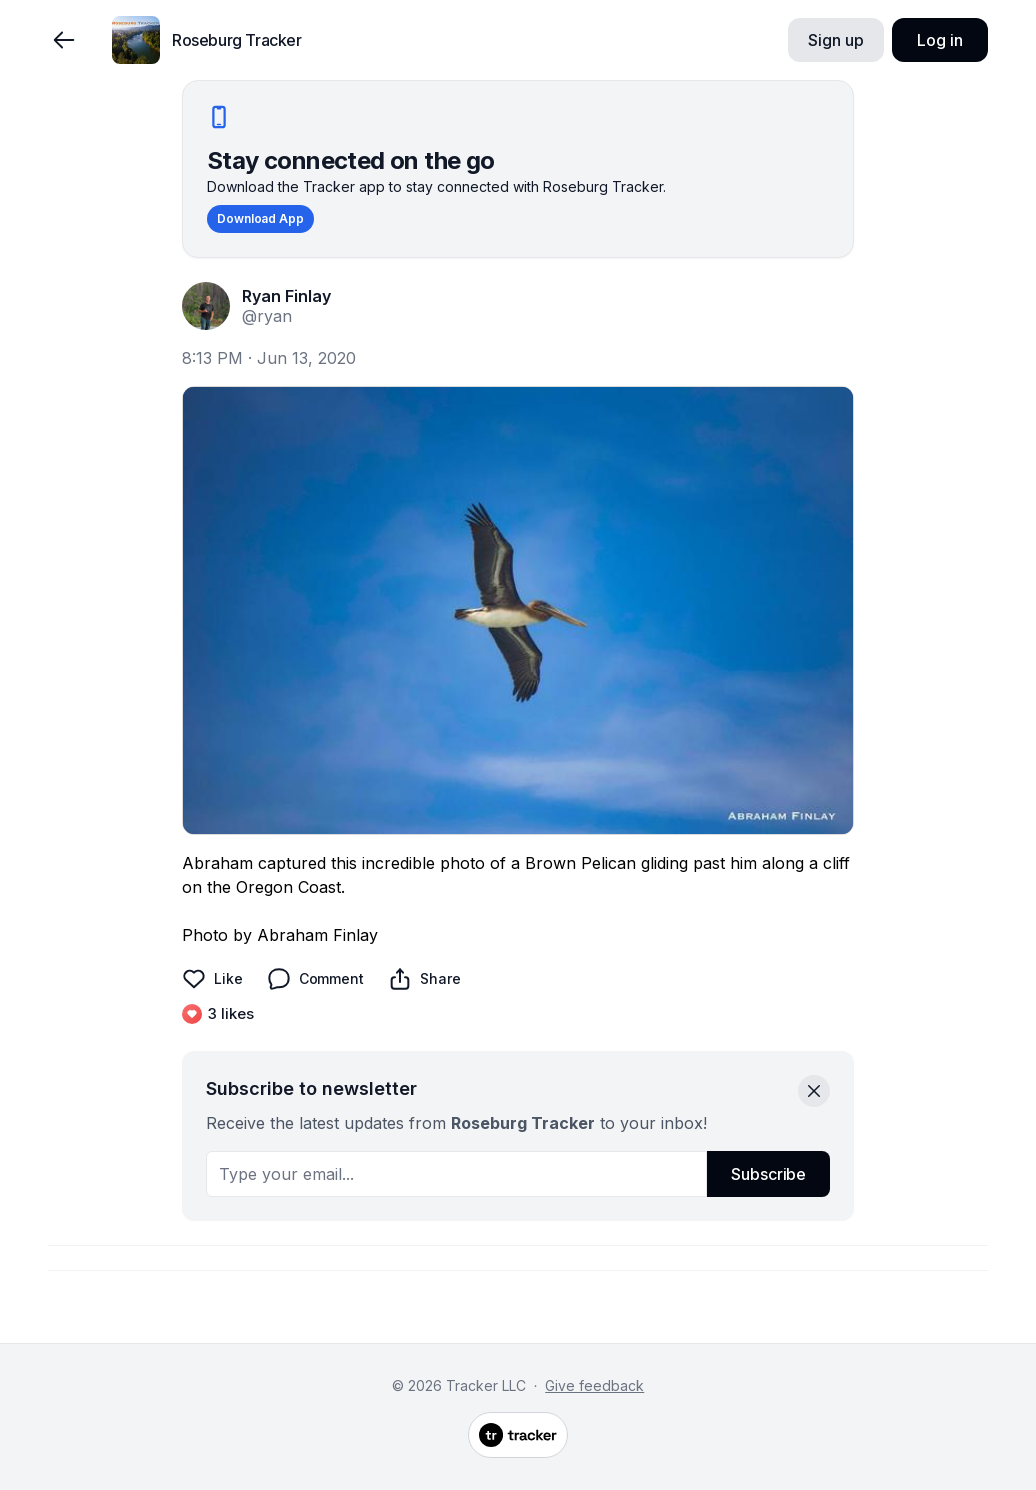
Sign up (835, 40)
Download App (260, 218)
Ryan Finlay (286, 296)
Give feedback (594, 1385)
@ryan (267, 316)
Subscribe (768, 1174)
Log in (939, 40)
